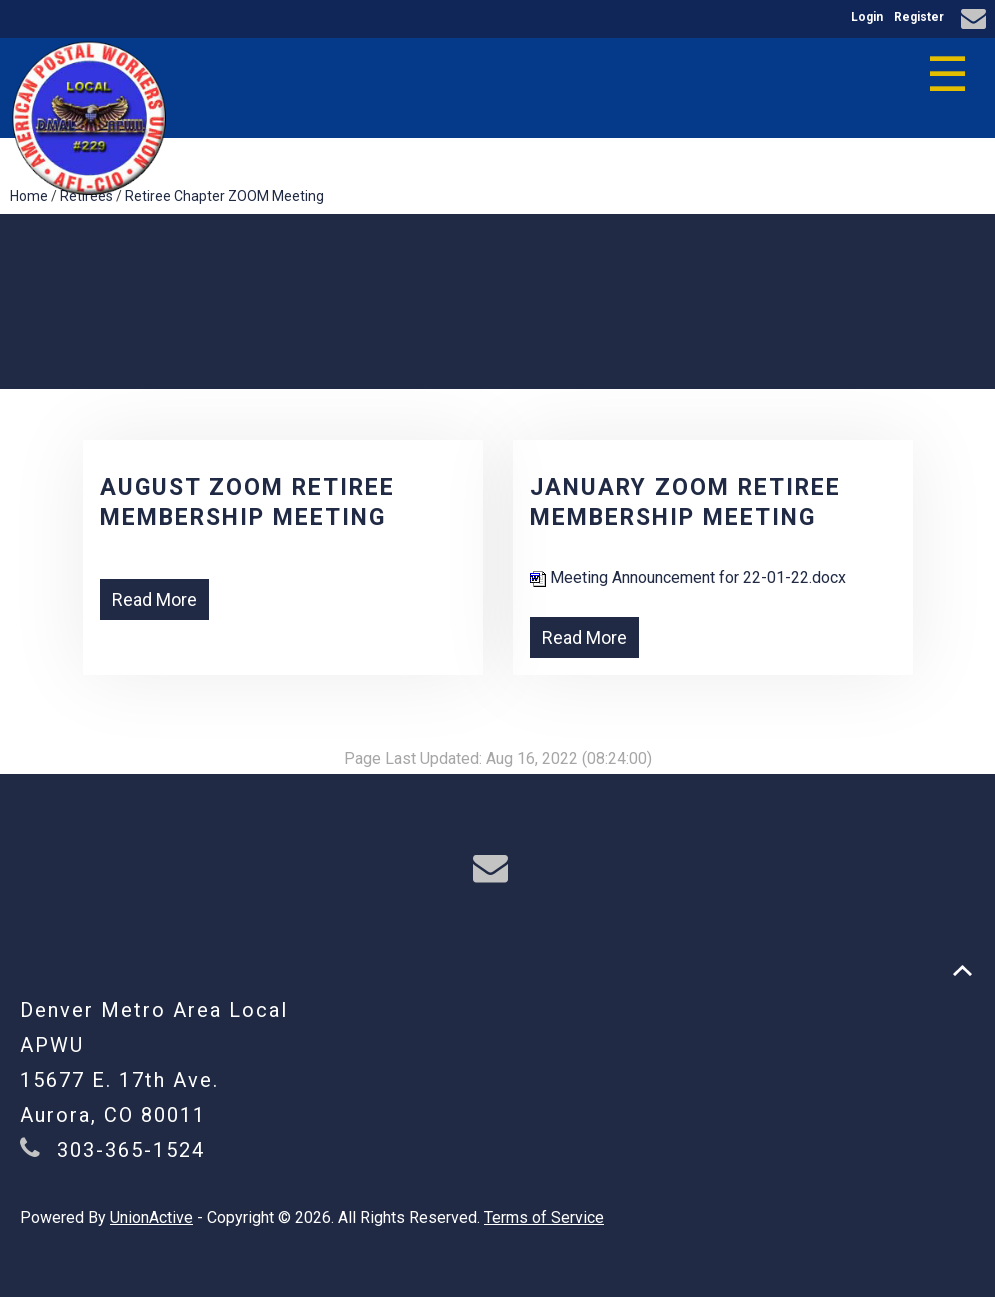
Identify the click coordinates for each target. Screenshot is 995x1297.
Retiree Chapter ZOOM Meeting (224, 196)
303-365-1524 (131, 1150)
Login (867, 17)
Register (919, 17)
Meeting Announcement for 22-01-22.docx (688, 577)
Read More (154, 599)
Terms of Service (544, 1217)
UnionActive (151, 1217)
